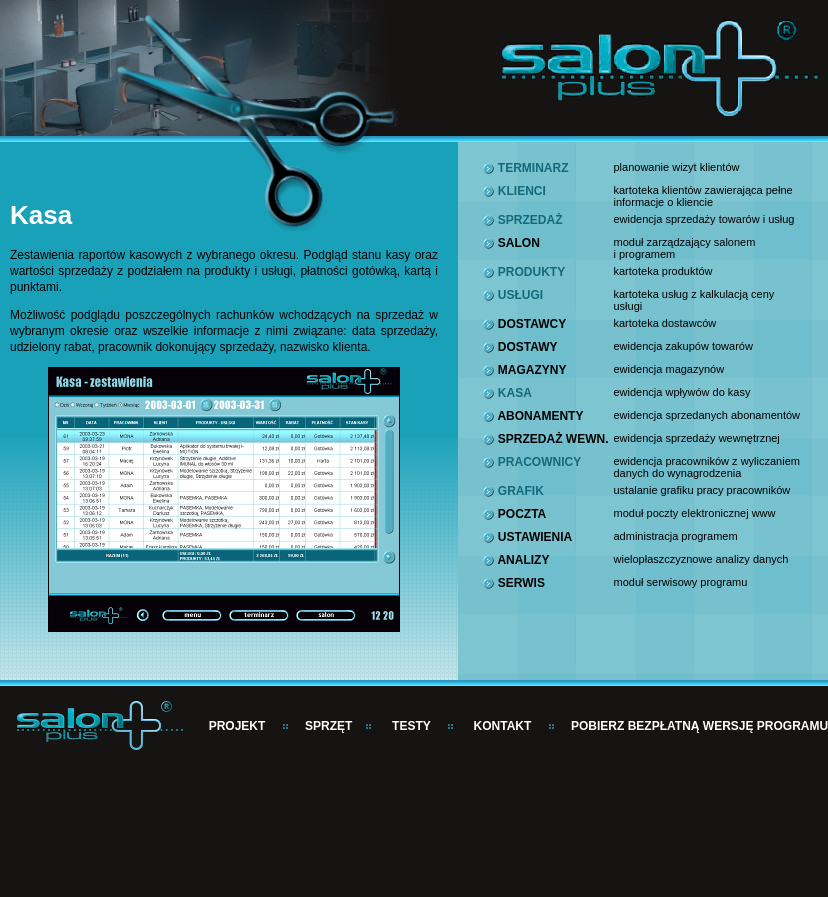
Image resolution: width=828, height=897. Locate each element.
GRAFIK (513, 491)
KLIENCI (514, 191)
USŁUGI (513, 295)
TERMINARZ (525, 168)
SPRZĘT (328, 726)
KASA (507, 393)
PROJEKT (237, 726)
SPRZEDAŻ (522, 220)
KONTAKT (503, 726)
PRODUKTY (524, 272)
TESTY (411, 726)
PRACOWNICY (532, 462)
